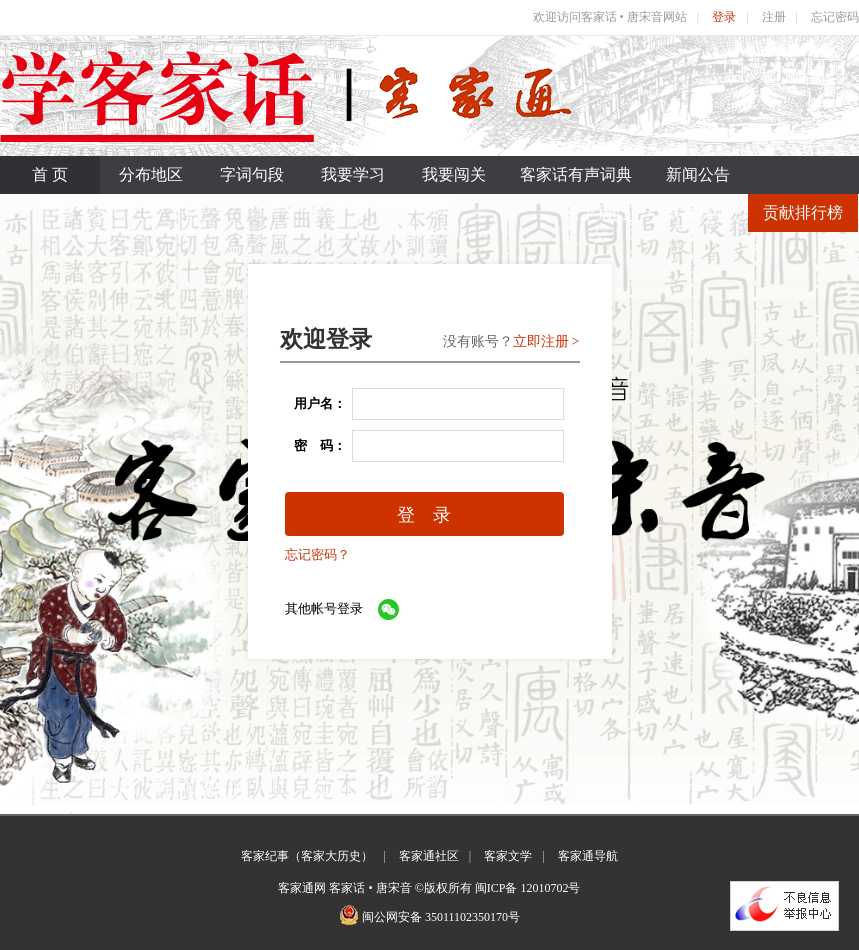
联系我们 (697, 212)
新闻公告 (698, 174)
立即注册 (541, 341)
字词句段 (252, 174)
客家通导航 (588, 856)
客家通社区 (429, 856)
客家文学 (508, 856)
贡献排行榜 (803, 212)
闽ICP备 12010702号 (528, 888)
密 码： (313, 445)
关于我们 (596, 212)
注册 (774, 17)
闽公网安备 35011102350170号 (441, 917)
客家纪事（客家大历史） (307, 856)
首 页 (50, 174)
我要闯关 (454, 174)
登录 (724, 17)
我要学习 (353, 174)
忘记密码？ (317, 554)
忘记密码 (835, 17)
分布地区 (151, 174)
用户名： (313, 403)
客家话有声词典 (576, 174)
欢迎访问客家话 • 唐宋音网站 (610, 17)
